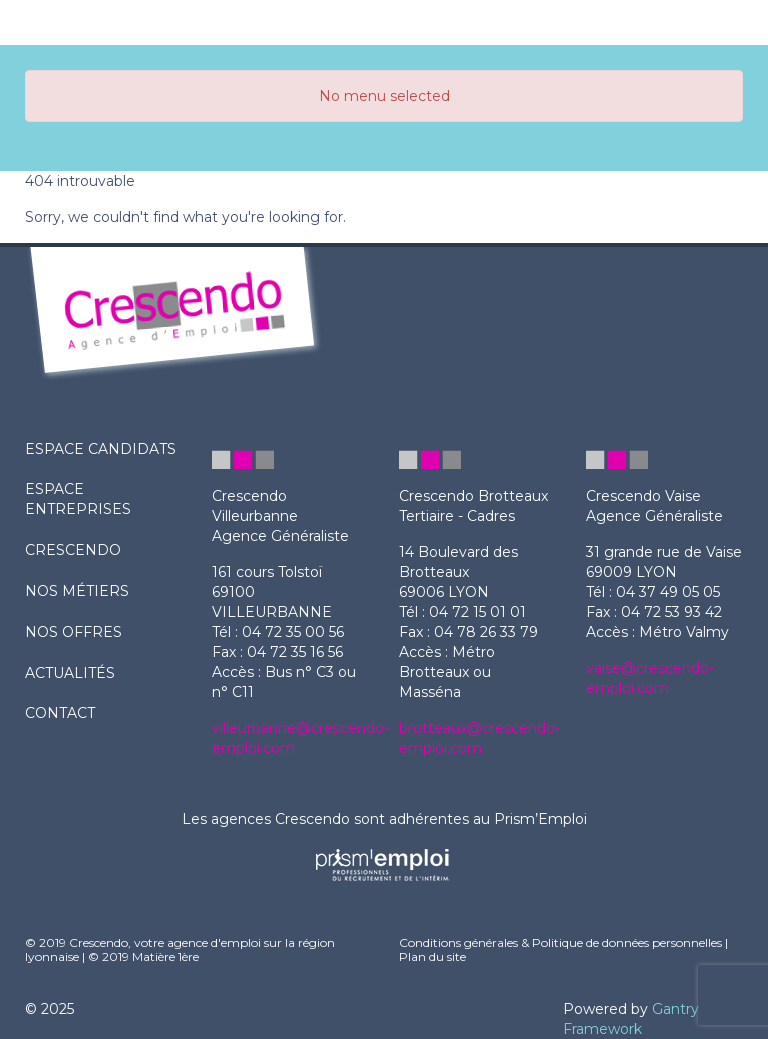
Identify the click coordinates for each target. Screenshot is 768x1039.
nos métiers (77, 591)
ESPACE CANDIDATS (100, 449)
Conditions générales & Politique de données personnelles (560, 942)
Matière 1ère (165, 956)
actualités (70, 673)
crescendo (73, 550)
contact (60, 713)
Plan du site (432, 956)
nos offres (73, 632)
